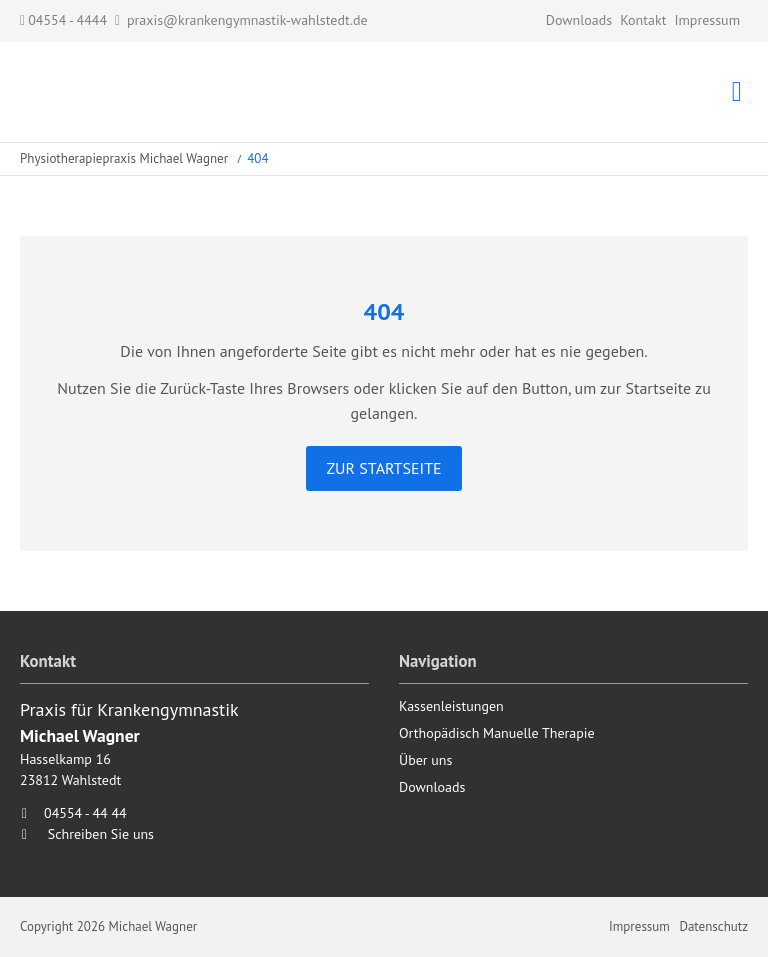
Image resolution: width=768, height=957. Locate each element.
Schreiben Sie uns (101, 834)
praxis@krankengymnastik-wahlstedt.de (247, 20)
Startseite (120, 92)
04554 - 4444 (63, 20)
